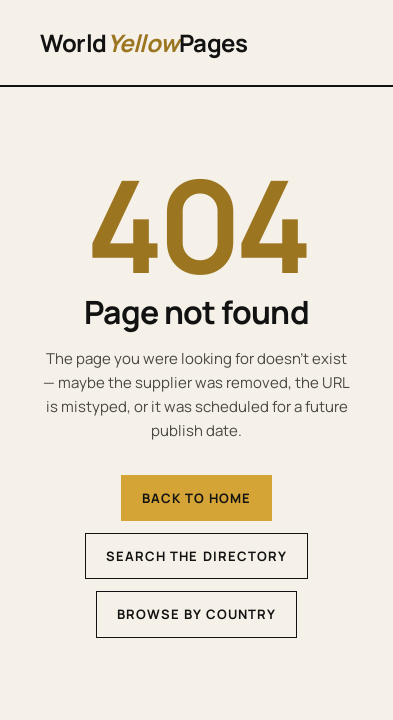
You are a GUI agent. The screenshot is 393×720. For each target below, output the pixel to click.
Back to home (196, 498)
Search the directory (196, 556)
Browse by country (196, 614)
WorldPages (143, 42)
